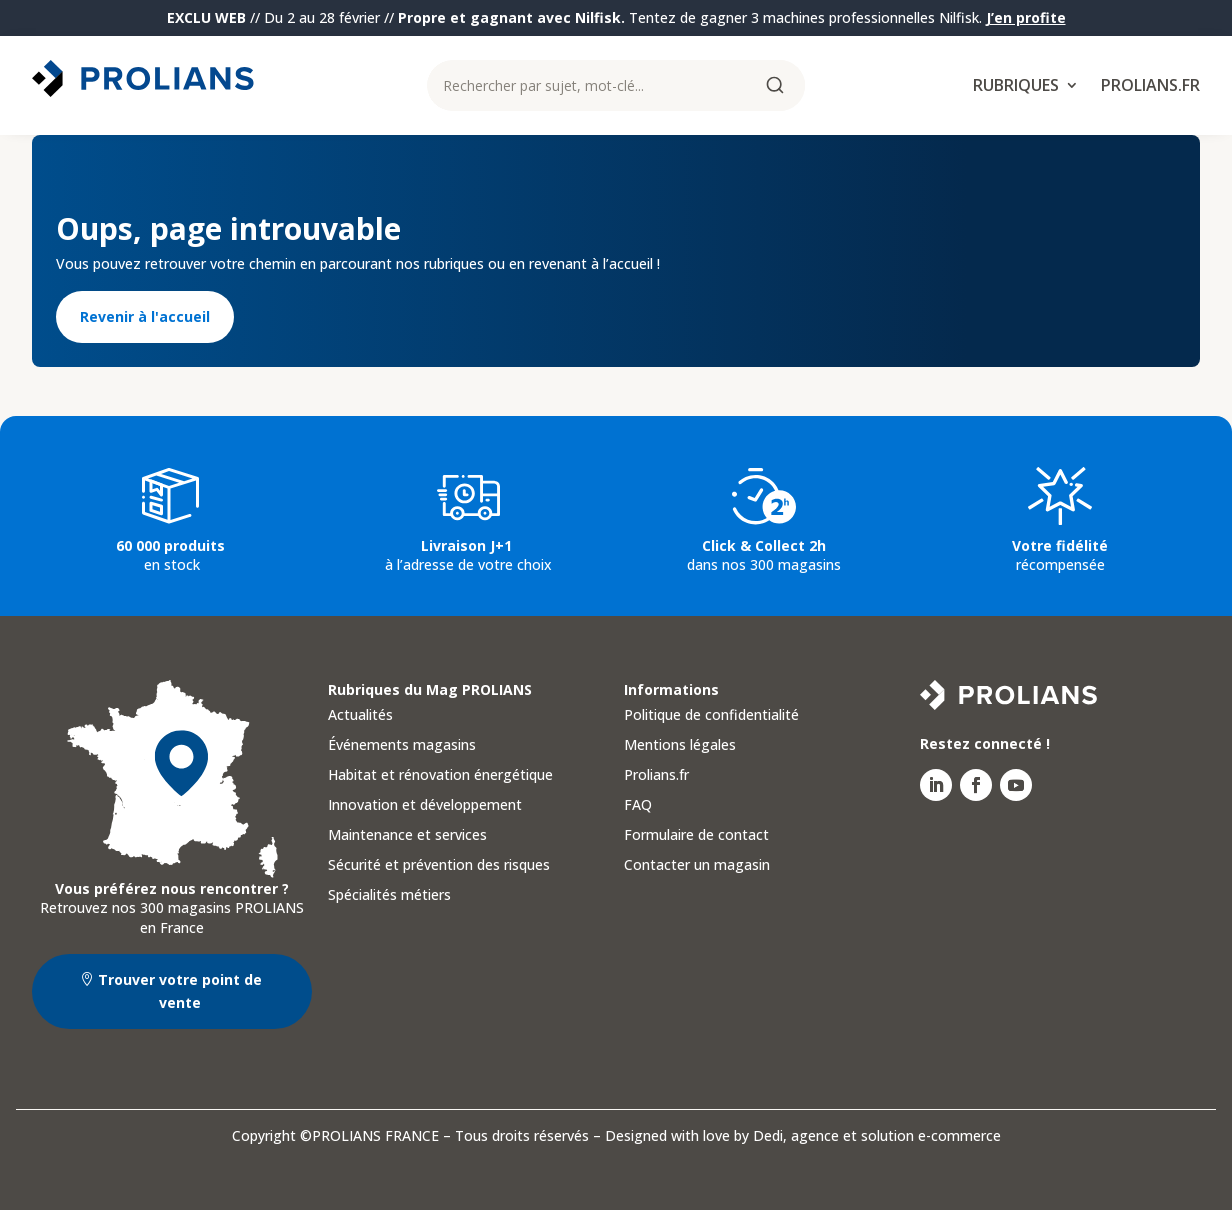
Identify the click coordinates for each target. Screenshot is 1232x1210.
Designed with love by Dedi (694, 1135)
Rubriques (1016, 87)
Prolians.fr (1150, 87)
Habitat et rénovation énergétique (440, 776)
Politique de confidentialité (711, 716)
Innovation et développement (425, 806)
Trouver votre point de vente (180, 991)
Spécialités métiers (389, 896)
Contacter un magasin (697, 866)
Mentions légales (680, 746)
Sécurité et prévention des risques (439, 866)
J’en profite (1026, 17)
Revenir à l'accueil (145, 316)
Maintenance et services (407, 836)
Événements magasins (402, 746)
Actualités (360, 716)
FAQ (638, 806)
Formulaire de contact (696, 836)
